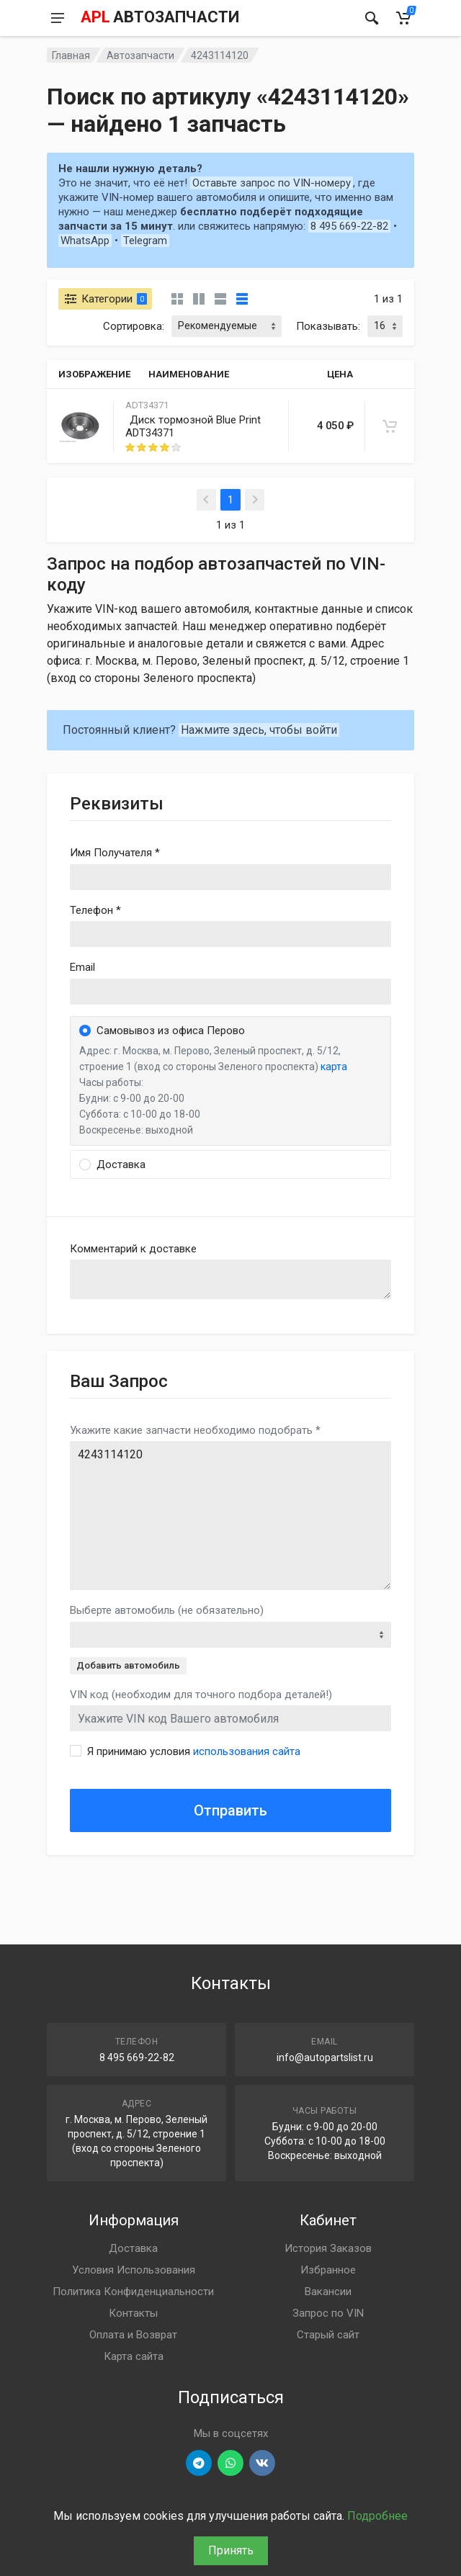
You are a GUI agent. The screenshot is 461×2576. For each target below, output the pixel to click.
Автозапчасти (140, 55)
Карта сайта (134, 2356)
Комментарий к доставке (133, 1248)
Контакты (133, 2313)
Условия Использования (133, 2269)
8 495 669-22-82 (349, 226)
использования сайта (246, 1751)
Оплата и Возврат (133, 2334)
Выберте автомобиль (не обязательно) (167, 1610)
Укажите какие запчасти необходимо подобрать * (195, 1430)
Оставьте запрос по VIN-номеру (271, 182)
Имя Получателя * (115, 852)
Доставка (133, 2248)
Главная (71, 55)
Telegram (145, 240)
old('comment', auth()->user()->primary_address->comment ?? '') (230, 1279)
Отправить (230, 1810)
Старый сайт (328, 2334)
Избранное (328, 2269)
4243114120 (230, 1515)
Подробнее (377, 2516)
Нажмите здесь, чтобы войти (259, 730)
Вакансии (328, 2291)
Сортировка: (133, 326)
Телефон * (95, 910)
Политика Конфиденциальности (133, 2291)
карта (334, 1066)
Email (82, 967)
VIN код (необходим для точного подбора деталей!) (201, 1694)
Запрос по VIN (328, 2313)
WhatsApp (85, 240)
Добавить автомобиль (128, 1665)
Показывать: (328, 326)
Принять (231, 2550)
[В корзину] (390, 426)
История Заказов (328, 2248)
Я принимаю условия (193, 1751)
